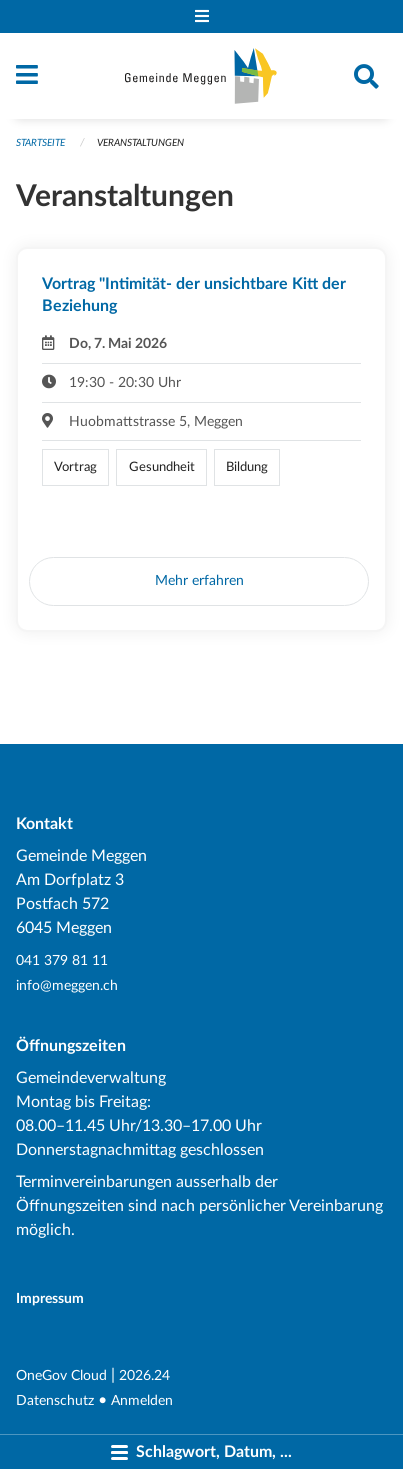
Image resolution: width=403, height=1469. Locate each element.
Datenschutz (55, 1400)
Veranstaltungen (140, 143)
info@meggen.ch (67, 985)
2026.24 (144, 1375)
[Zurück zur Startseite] (201, 76)
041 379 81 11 (62, 960)
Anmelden (142, 1400)
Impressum (50, 1298)
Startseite (40, 143)
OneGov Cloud (61, 1375)
